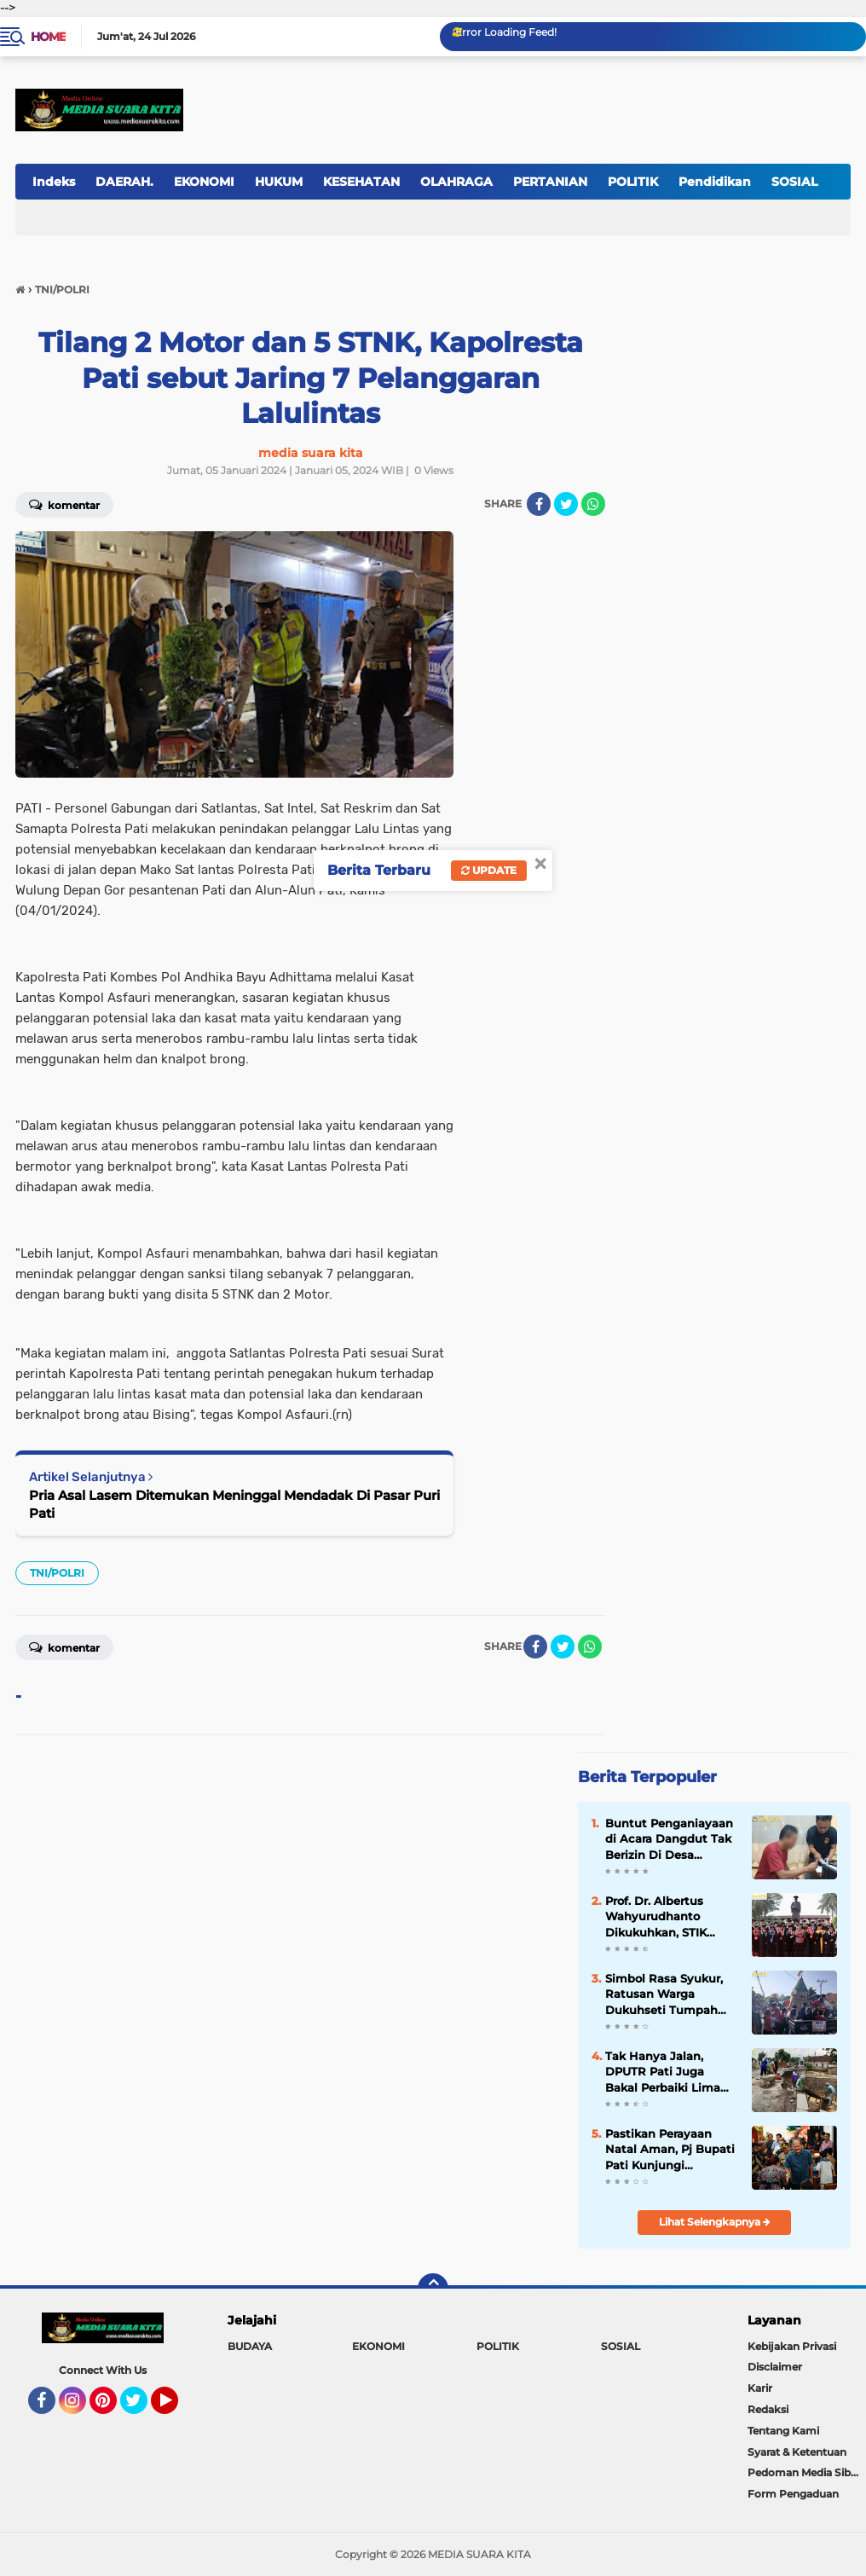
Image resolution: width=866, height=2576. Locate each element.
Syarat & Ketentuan (797, 2452)
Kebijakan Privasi (792, 2346)
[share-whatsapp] (593, 504)
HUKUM (279, 181)
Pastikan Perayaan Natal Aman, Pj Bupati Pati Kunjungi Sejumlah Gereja (670, 2150)
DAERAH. (124, 181)
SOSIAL (620, 2346)
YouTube (176, 2408)
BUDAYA (250, 2346)
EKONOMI (204, 181)
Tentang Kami (783, 2430)
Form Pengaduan (793, 2493)
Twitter (141, 2408)
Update (489, 870)
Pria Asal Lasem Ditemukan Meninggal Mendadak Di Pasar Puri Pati (234, 1504)
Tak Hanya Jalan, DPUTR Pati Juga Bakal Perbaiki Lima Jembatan (662, 2072)
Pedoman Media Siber (804, 2472)
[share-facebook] (539, 504)
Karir (760, 2388)
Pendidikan (714, 181)
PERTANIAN (550, 181)
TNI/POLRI (57, 1572)
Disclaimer (775, 2366)
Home (48, 36)
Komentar (64, 1646)
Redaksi (768, 2409)
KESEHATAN (361, 181)
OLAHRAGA (456, 181)
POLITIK (633, 181)
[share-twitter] (566, 504)
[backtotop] (433, 2288)
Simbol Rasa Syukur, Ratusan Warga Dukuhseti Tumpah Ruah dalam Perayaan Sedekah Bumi (668, 1994)
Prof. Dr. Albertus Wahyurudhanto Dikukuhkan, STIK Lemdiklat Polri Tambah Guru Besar (662, 1917)
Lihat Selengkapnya (715, 2221)
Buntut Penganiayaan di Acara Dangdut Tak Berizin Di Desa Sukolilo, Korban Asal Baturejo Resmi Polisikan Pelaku (669, 1839)
